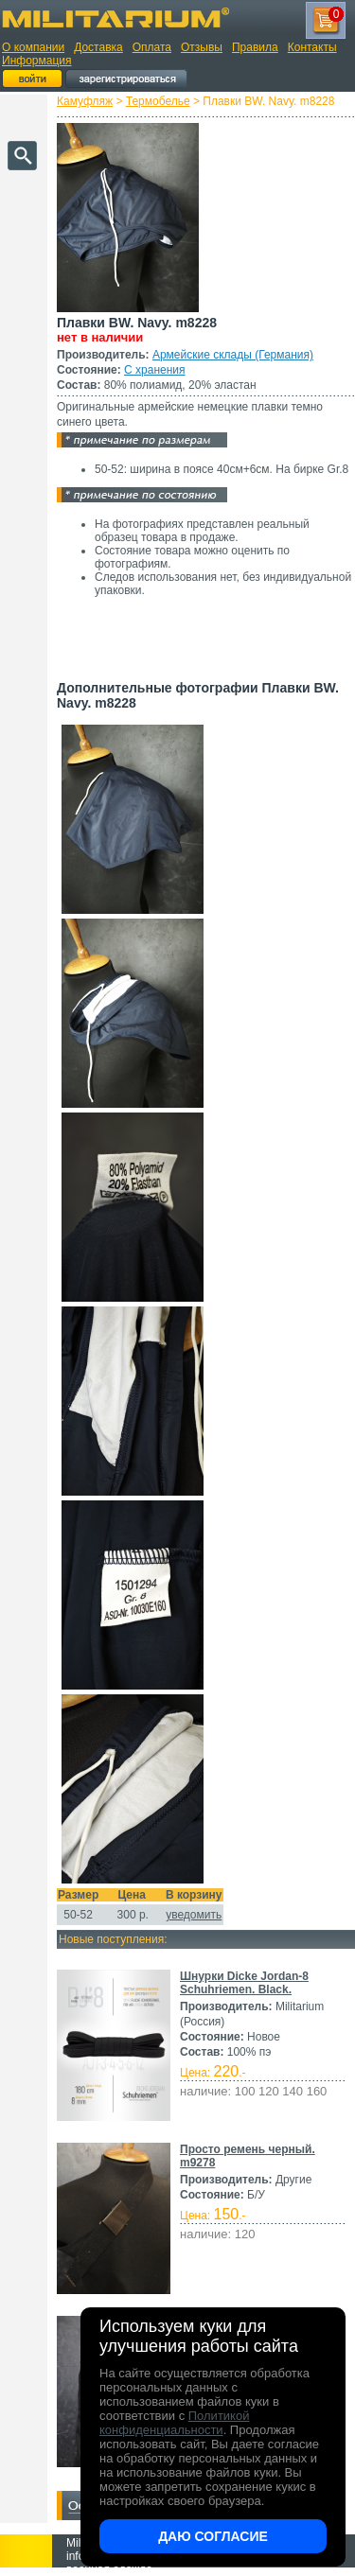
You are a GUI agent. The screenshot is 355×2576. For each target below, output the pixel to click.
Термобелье (158, 101)
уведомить (194, 1914)
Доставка (98, 47)
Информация (36, 60)
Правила (255, 47)
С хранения (154, 370)
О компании (33, 47)
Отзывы (201, 47)
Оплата (152, 47)
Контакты (312, 47)
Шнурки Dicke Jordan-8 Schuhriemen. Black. (244, 1983)
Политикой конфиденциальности (174, 2423)
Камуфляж (85, 101)
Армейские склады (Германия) (232, 354)
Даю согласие (213, 2536)
